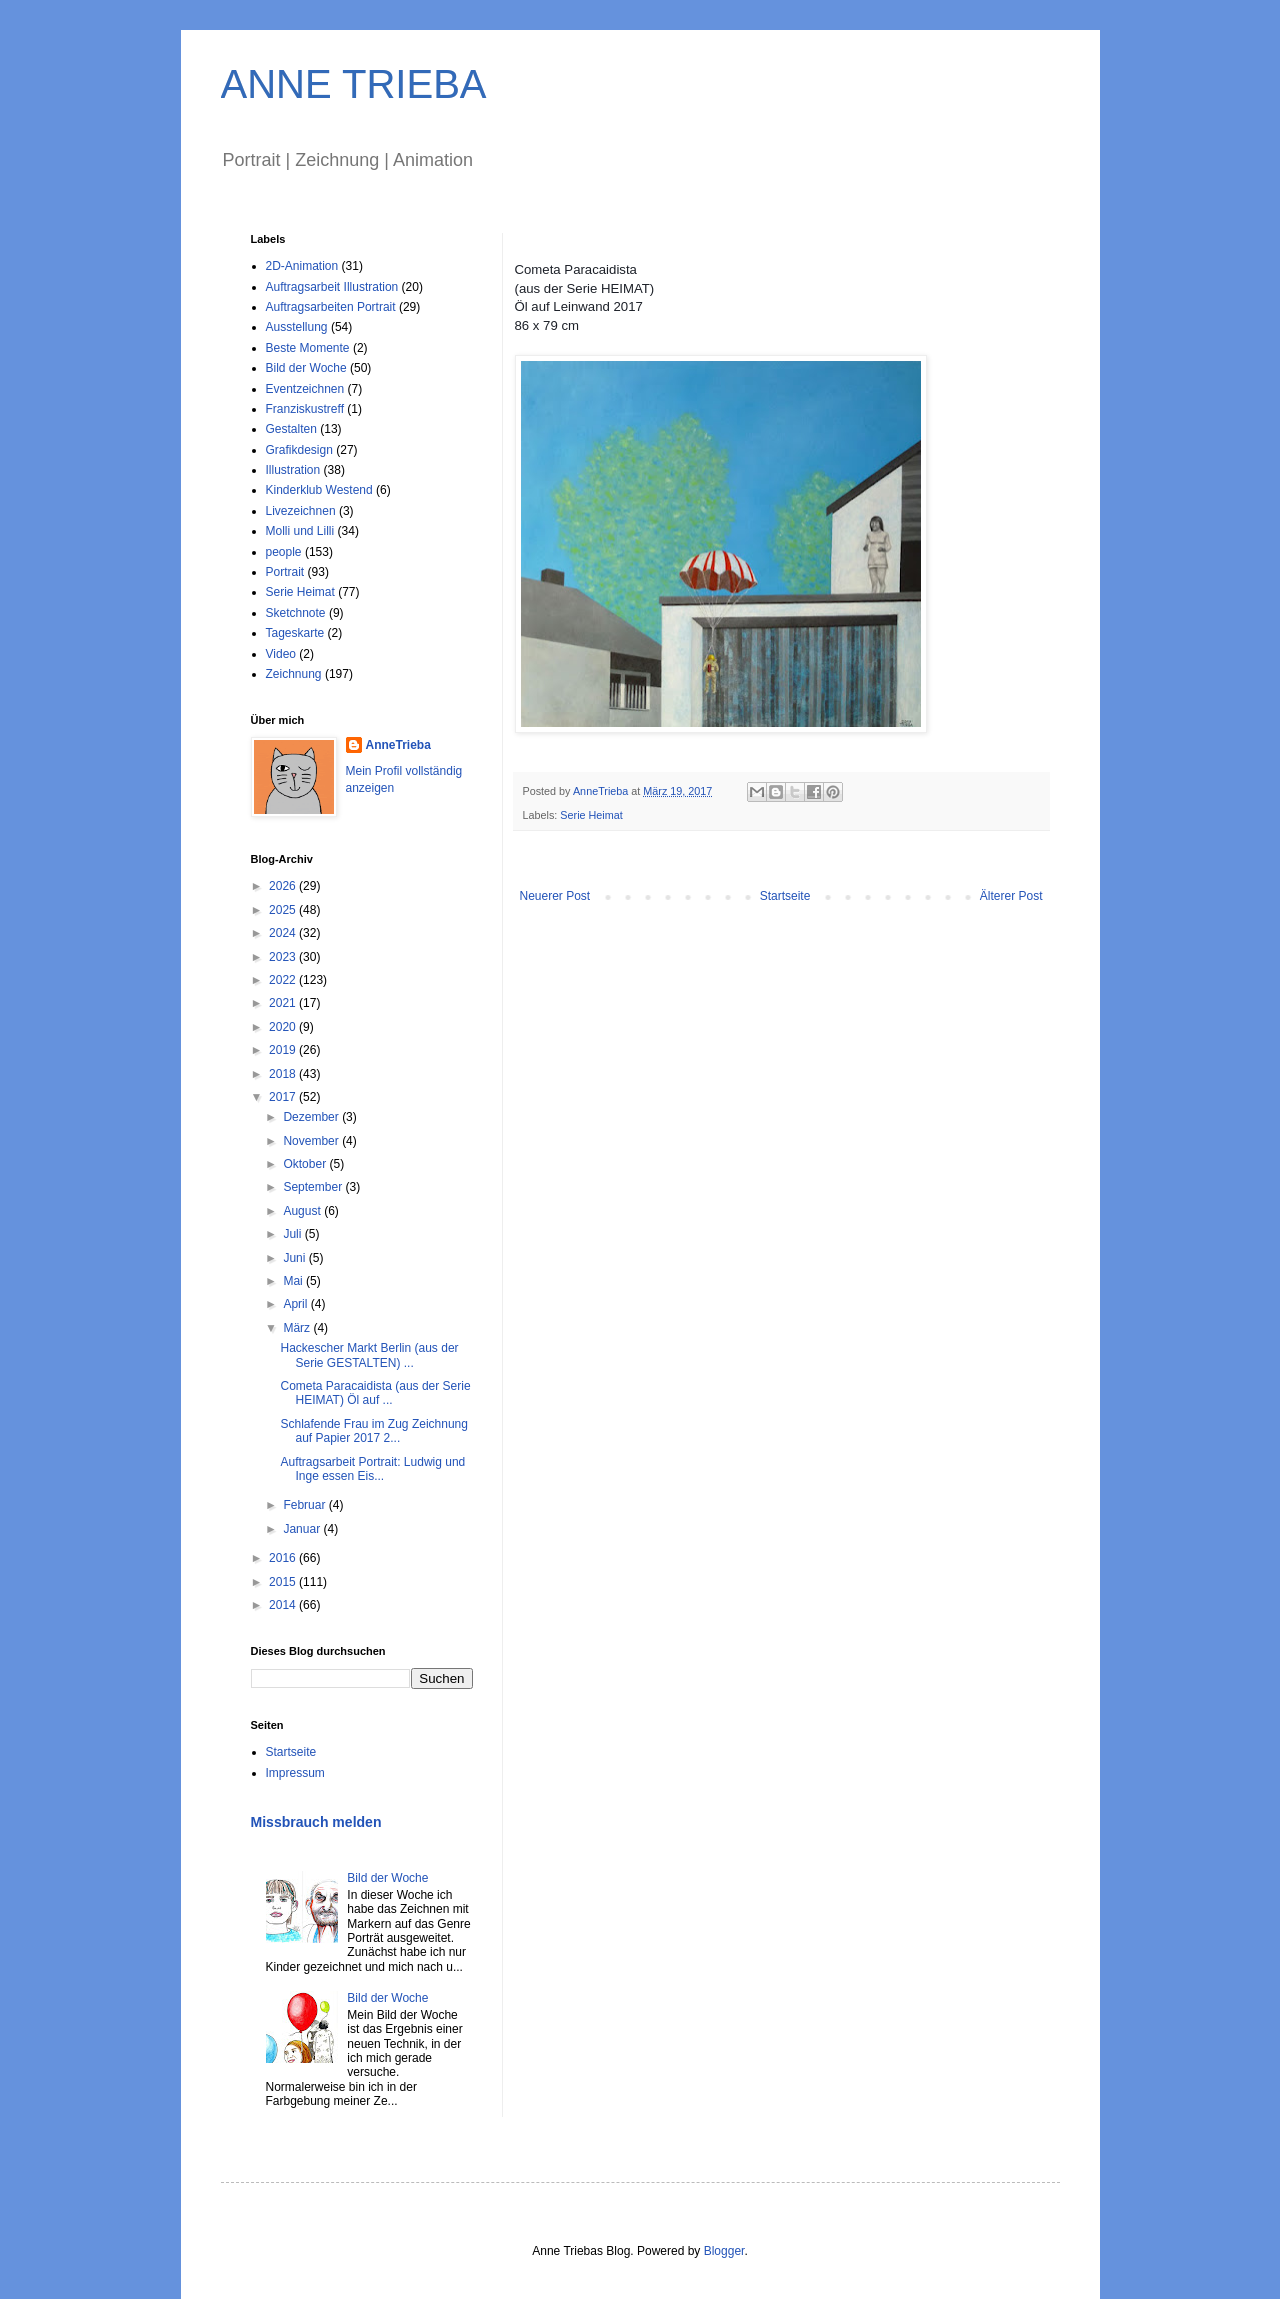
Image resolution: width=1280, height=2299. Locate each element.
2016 (284, 1558)
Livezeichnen (301, 511)
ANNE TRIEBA (354, 84)
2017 (284, 1097)
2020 (284, 1027)
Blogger (724, 2251)
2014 (284, 1605)
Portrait (285, 572)
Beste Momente (308, 348)
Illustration (293, 470)
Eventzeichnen (305, 389)
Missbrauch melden (316, 1822)
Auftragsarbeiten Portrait (331, 307)
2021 (284, 1003)
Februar (305, 1505)
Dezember (312, 1117)
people (284, 552)
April (296, 1304)
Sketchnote (296, 613)
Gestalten (291, 429)
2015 (284, 1582)
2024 (284, 933)
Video (281, 654)
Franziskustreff (305, 409)
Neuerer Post (555, 896)
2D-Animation (302, 266)
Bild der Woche (306, 368)
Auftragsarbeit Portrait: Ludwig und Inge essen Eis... (372, 1469)
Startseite (785, 896)
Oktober (306, 1164)
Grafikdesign (299, 450)
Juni (295, 1258)
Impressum (295, 1773)
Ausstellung (297, 327)
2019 (284, 1050)
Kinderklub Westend (319, 490)
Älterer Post (1011, 896)
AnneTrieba (398, 745)
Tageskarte (295, 633)
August (303, 1211)
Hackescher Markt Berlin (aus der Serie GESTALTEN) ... (369, 1355)
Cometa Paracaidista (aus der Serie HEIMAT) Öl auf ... (375, 1393)
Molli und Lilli (300, 531)
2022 (284, 980)
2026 (284, 886)
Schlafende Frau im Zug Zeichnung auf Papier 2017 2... (373, 1431)
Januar (303, 1529)
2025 (284, 910)
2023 (284, 957)
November (312, 1141)
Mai (294, 1281)
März (298, 1328)
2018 (284, 1074)
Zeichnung (294, 674)
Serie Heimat (591, 815)
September (314, 1187)
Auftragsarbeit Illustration (332, 287)
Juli (293, 1234)
